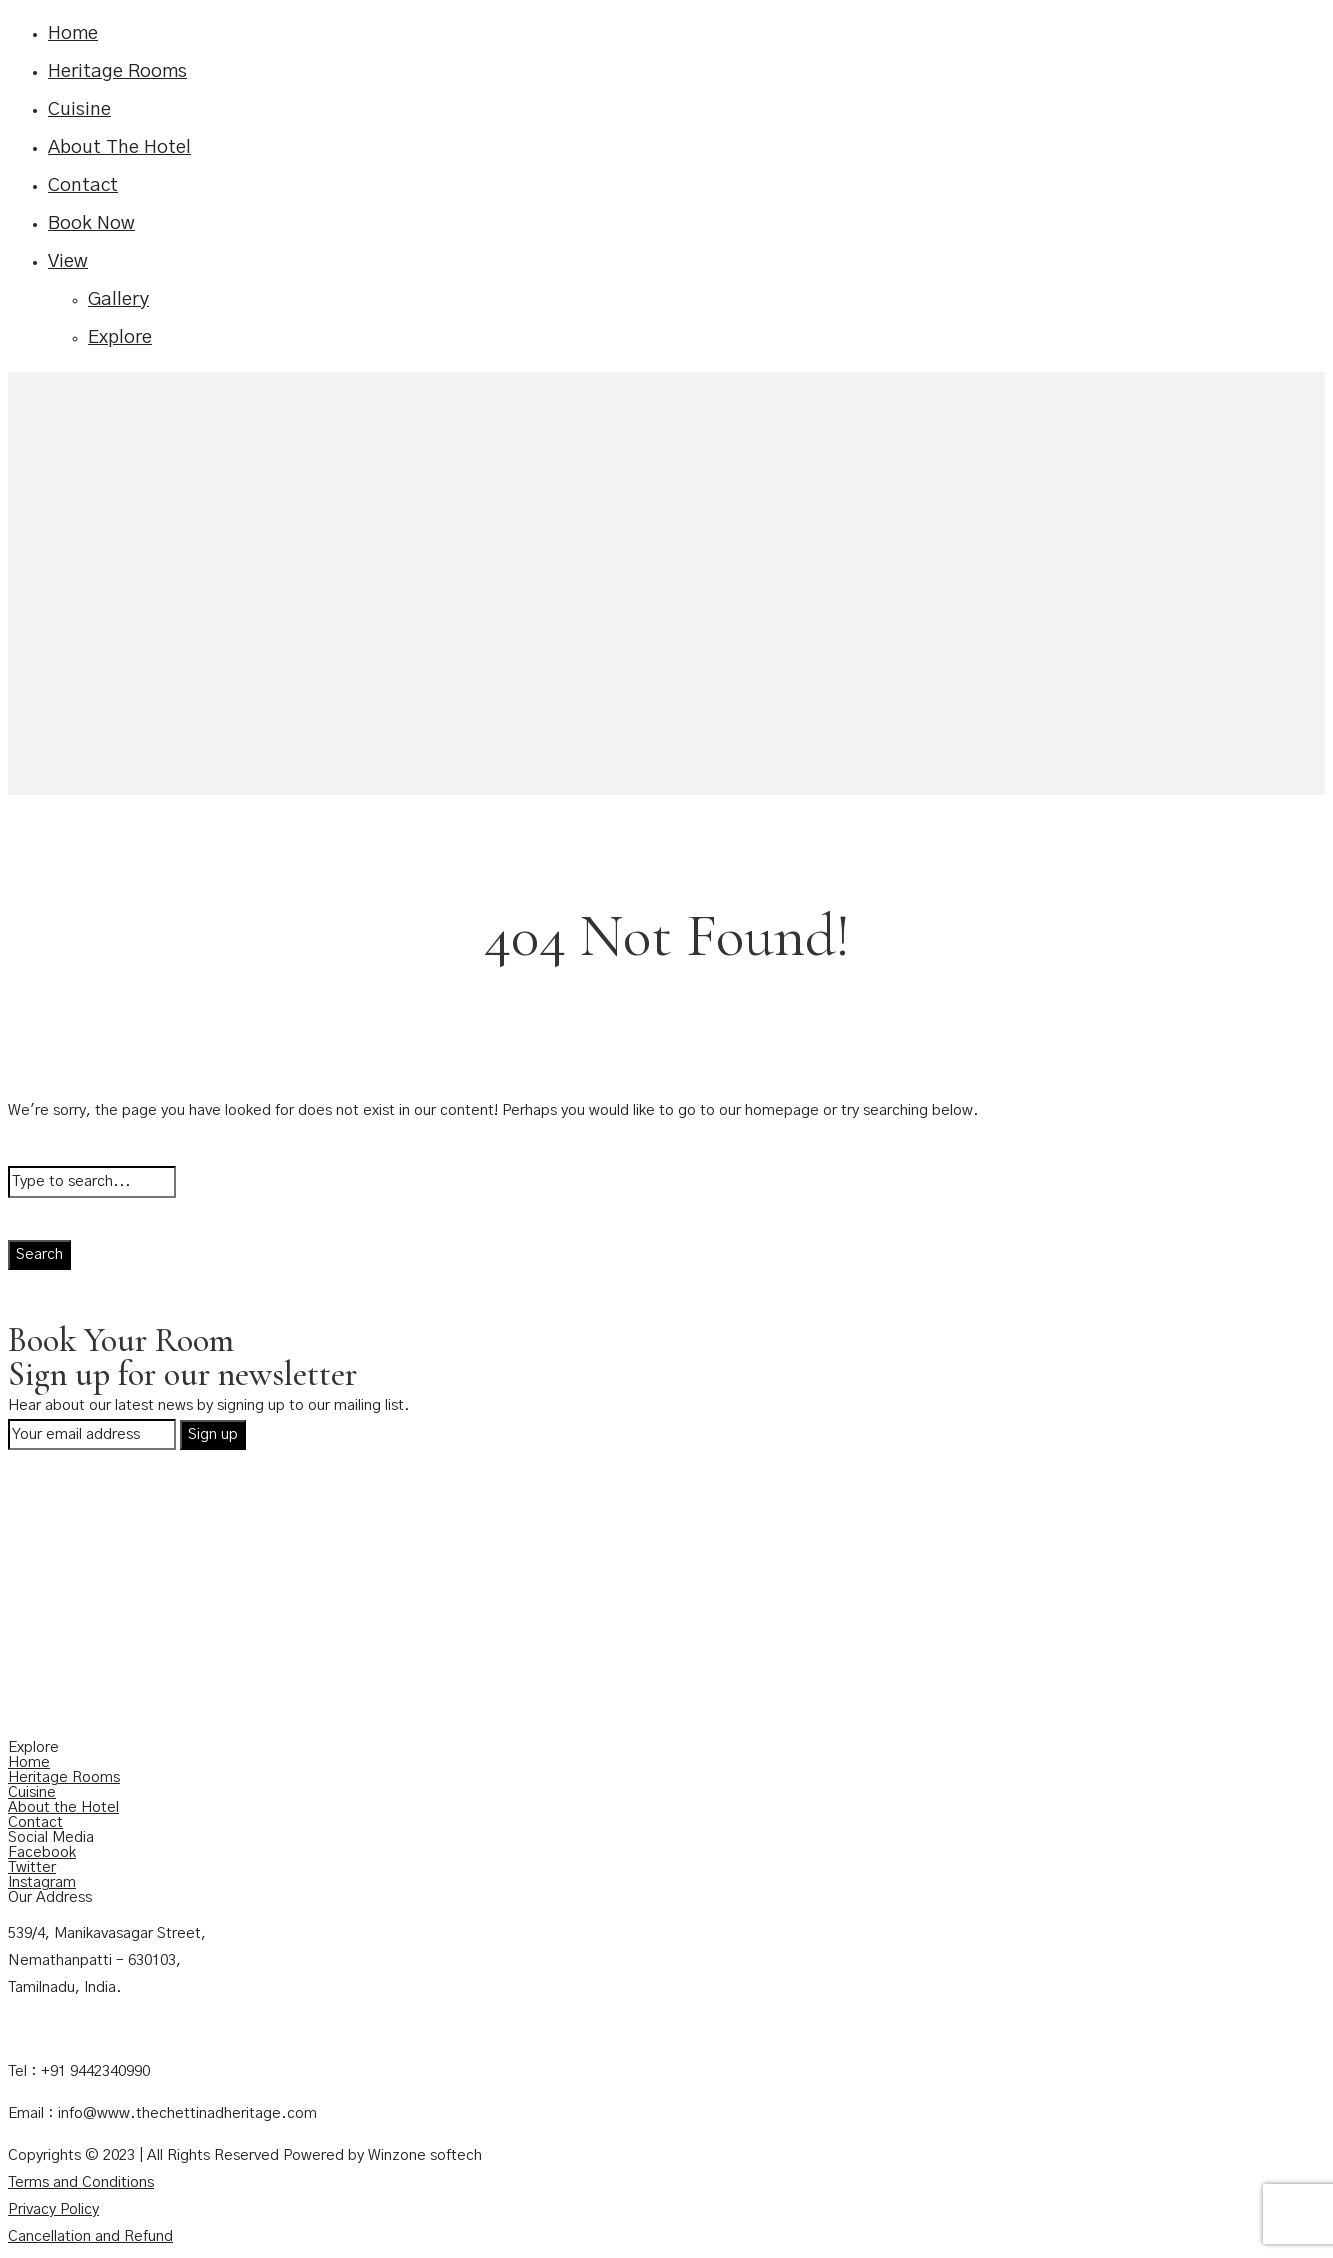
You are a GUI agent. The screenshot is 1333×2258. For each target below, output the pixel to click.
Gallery (118, 299)
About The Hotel (119, 147)
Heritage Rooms (117, 71)
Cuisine (79, 109)
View (68, 261)
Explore (120, 337)
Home (73, 33)
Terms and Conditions (81, 2182)
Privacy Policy (53, 2209)
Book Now (91, 223)
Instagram (42, 1882)
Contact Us (46, 2029)
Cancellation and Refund (90, 2236)
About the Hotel (63, 1807)
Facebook (42, 1852)
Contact (83, 185)
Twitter (32, 1867)
